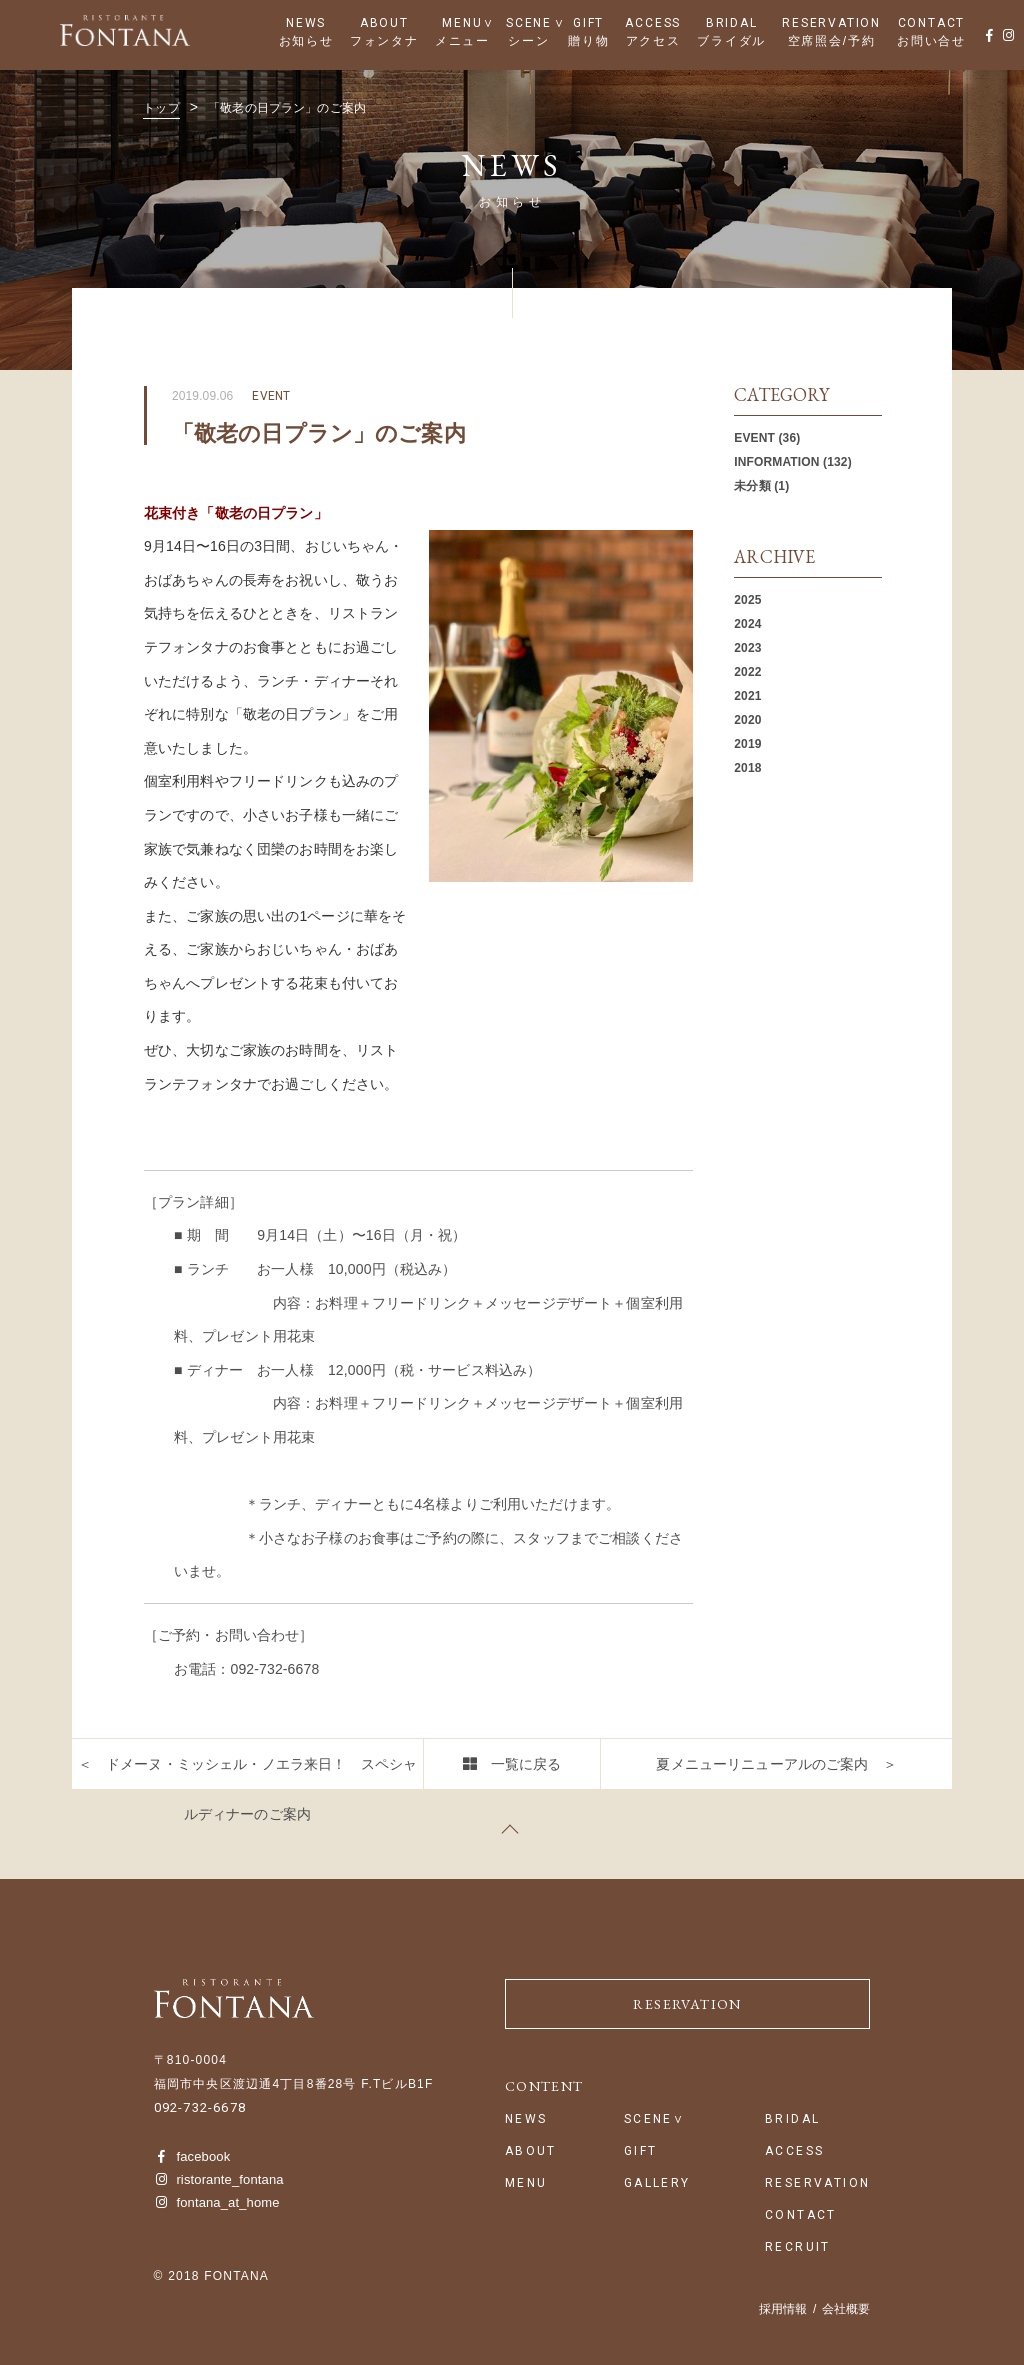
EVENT (754, 438)
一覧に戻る (526, 1764)
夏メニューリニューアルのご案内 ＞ (776, 1764)
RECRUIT (798, 2247)
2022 (747, 672)
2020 (747, 720)
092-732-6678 (200, 2107)
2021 (747, 696)
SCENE (529, 23)
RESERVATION (831, 23)
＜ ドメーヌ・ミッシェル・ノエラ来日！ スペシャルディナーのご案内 (247, 1789)
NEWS (306, 23)
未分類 (752, 486)
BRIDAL (732, 23)
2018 (747, 768)
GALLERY (657, 2183)
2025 (747, 600)
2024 (747, 624)
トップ (161, 108)
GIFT (588, 23)
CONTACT (932, 23)
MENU (462, 23)
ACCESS (653, 23)
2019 (747, 744)
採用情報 (783, 2309)
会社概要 (846, 2309)
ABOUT (384, 23)
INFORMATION (776, 462)
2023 (747, 648)
